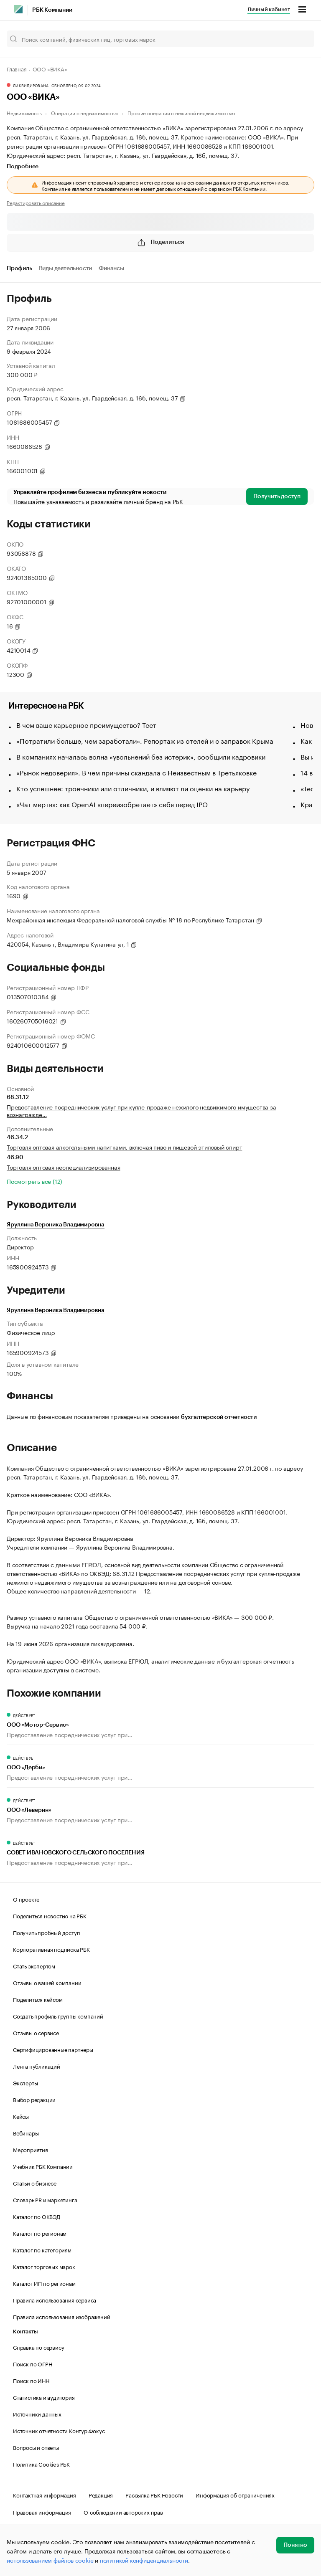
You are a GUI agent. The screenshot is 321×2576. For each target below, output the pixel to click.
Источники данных (37, 2413)
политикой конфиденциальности (144, 2559)
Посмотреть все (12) (34, 1181)
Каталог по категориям (42, 2249)
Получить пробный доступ (46, 1932)
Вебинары (25, 2132)
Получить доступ (277, 496)
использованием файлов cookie (50, 2559)
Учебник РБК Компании (43, 2166)
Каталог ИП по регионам (44, 2283)
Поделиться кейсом (38, 1999)
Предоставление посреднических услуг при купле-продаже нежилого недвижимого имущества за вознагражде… (141, 1110)
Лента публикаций (36, 2066)
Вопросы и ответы (36, 2447)
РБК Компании (52, 10)
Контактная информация (44, 2494)
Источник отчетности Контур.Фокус (59, 2430)
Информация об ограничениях (235, 2494)
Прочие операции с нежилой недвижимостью (180, 113)
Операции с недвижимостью (84, 113)
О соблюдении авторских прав (123, 2512)
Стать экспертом (34, 1965)
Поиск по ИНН (31, 2380)
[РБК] (18, 9)
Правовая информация (42, 2512)
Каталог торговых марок (44, 2266)
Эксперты (25, 2082)
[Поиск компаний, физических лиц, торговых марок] (160, 38)
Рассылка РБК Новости (154, 2494)
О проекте (26, 1899)
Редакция (101, 2494)
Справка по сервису (38, 2347)
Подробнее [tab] (22, 167)
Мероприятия (30, 2149)
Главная (17, 68)
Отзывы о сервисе (36, 2032)
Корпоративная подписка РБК (51, 1949)
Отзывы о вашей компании (47, 1982)
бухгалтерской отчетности (219, 1417)
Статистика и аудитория (44, 2397)
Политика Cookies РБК (41, 2463)
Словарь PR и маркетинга (45, 2199)
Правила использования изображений (61, 2316)
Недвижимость (24, 113)
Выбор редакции (34, 2099)
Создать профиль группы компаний (58, 2015)
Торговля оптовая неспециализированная (63, 1166)
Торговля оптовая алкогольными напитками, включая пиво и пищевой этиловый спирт (124, 1146)
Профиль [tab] (19, 268)
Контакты (25, 2331)
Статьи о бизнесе (34, 2182)
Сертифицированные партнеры (53, 2049)
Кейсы (21, 2116)
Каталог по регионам (39, 2233)
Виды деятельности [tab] (65, 268)
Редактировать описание (36, 202)
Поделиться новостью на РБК (50, 1915)
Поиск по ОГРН (32, 2363)
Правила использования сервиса (54, 2299)
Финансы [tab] (111, 268)
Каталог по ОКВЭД (36, 2216)
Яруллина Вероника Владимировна (55, 1225)
